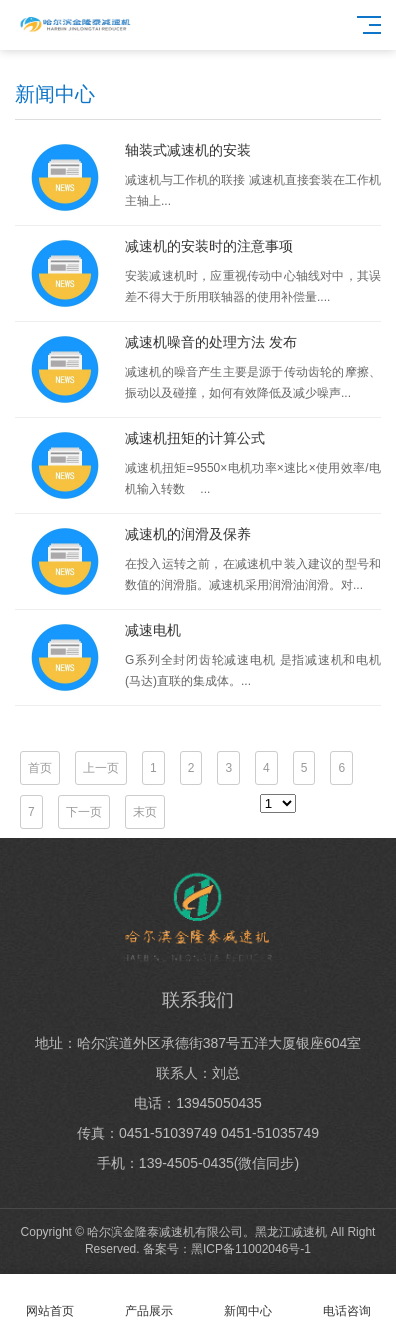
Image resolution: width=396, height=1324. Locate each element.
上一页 (101, 768)
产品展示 (148, 1299)
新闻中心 (247, 1299)
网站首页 (49, 1299)
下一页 (84, 812)
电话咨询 (346, 1299)
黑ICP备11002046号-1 (251, 1249)
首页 (40, 768)
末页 (145, 812)
